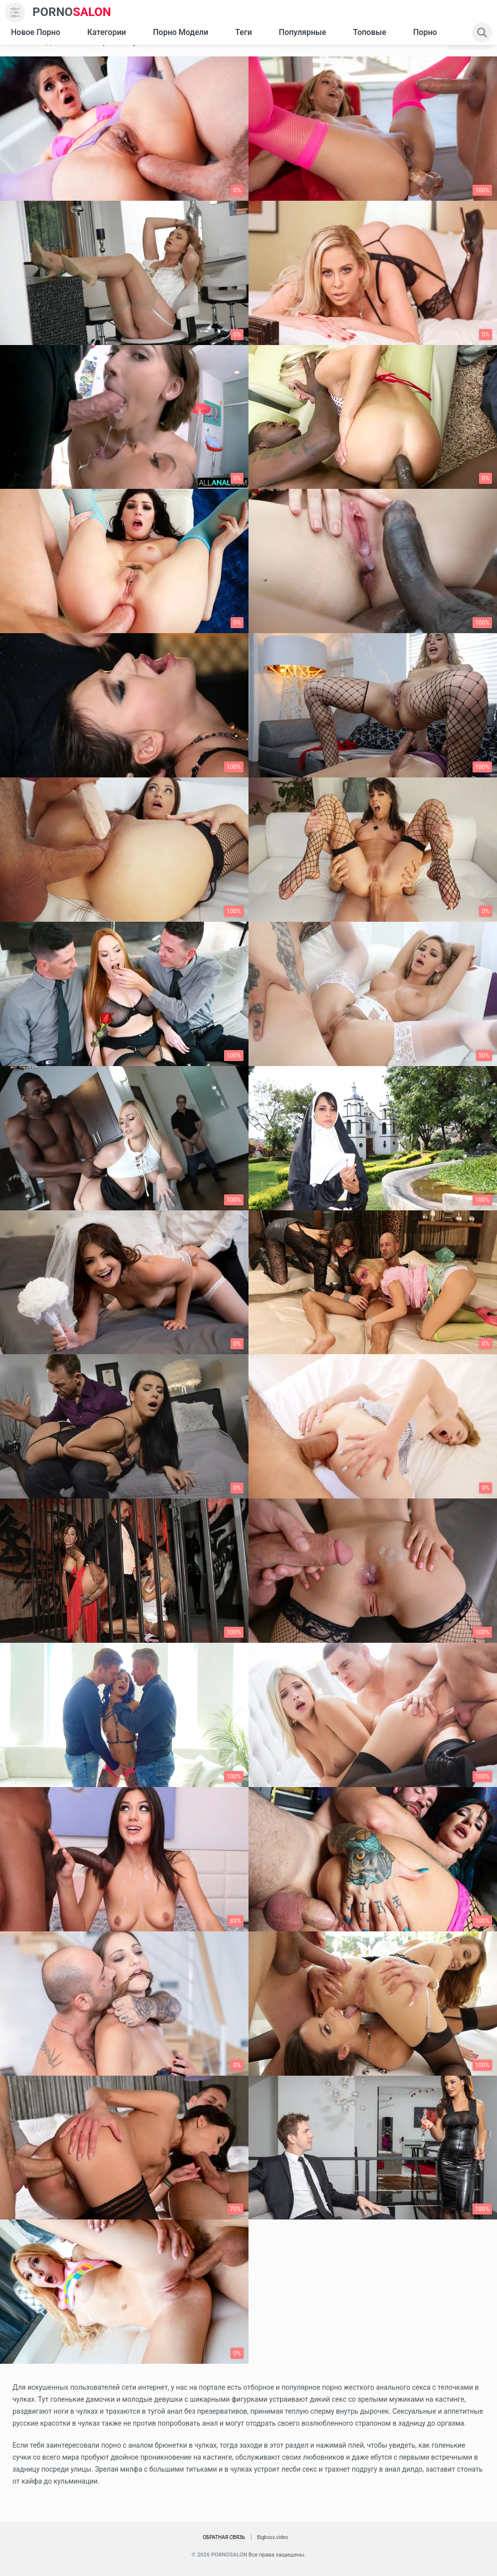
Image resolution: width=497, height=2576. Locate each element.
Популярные (302, 32)
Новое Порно (35, 32)
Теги (243, 32)
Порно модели (180, 32)
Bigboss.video (272, 2537)
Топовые (369, 32)
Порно (425, 32)
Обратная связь (224, 2537)
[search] (482, 32)
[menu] (15, 12)
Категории (106, 32)
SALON (71, 12)
